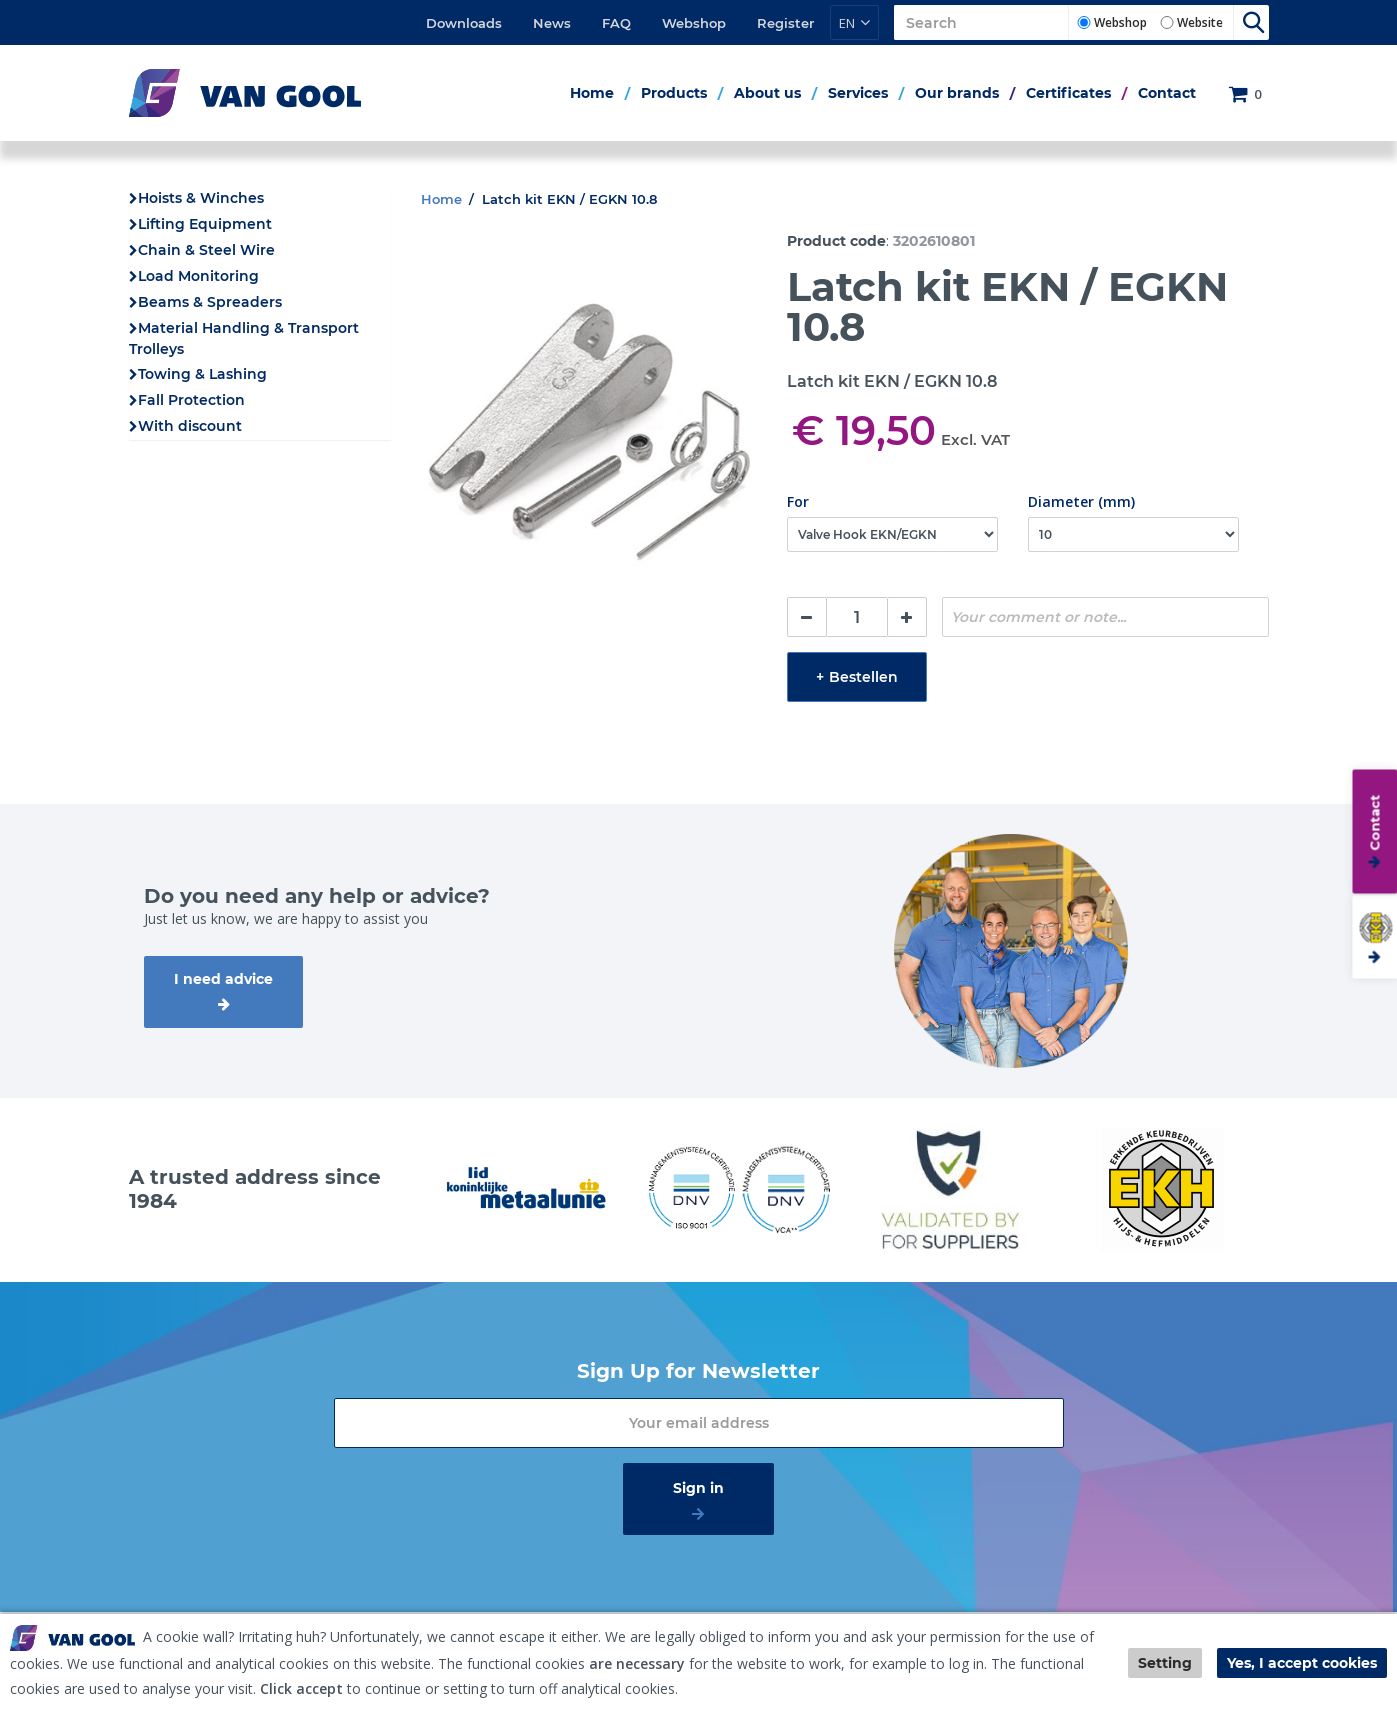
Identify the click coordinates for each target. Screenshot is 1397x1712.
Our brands (957, 93)
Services (858, 93)
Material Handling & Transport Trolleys (244, 338)
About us (767, 93)
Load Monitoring (198, 276)
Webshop (694, 23)
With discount (190, 426)
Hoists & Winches (201, 198)
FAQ (616, 23)
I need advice (223, 979)
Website (1200, 22)
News (552, 23)
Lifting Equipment (205, 224)
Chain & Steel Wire (206, 250)
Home (592, 93)
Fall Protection (191, 400)
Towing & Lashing (202, 374)
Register (785, 23)
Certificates (1068, 93)
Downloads (464, 23)
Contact (1167, 93)
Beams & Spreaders (210, 302)
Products (674, 93)
